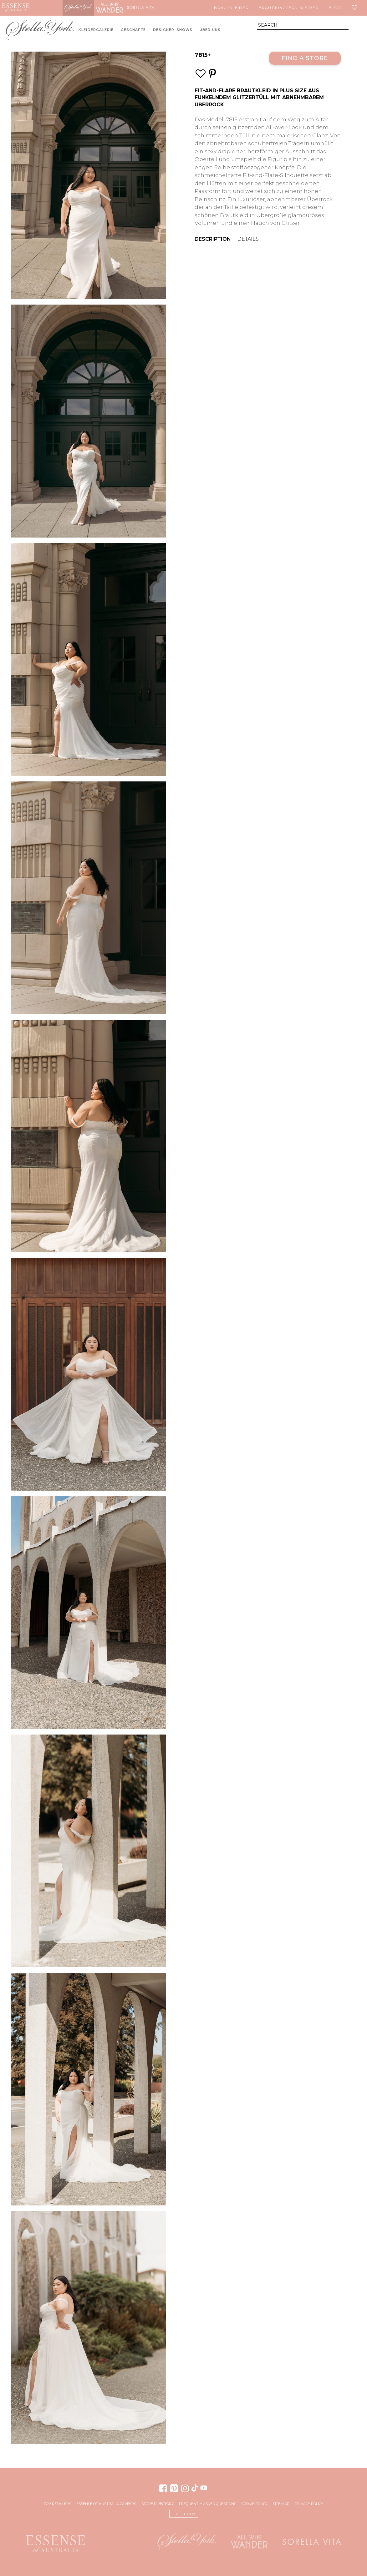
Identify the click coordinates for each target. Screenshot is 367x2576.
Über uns (210, 30)
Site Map (281, 2504)
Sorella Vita (140, 8)
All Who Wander (109, 8)
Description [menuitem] (213, 239)
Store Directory (157, 2504)
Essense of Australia (15, 8)
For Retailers (57, 2504)
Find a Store (305, 58)
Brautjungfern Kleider (289, 7)
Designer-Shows (173, 30)
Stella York (78, 8)
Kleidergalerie (96, 30)
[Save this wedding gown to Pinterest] (212, 74)
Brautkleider (231, 7)
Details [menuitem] (248, 239)
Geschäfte (133, 30)
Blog (335, 7)
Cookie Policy (255, 2504)
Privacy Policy (309, 2504)
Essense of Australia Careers (106, 2504)
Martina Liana (47, 8)
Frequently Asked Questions (207, 2504)
